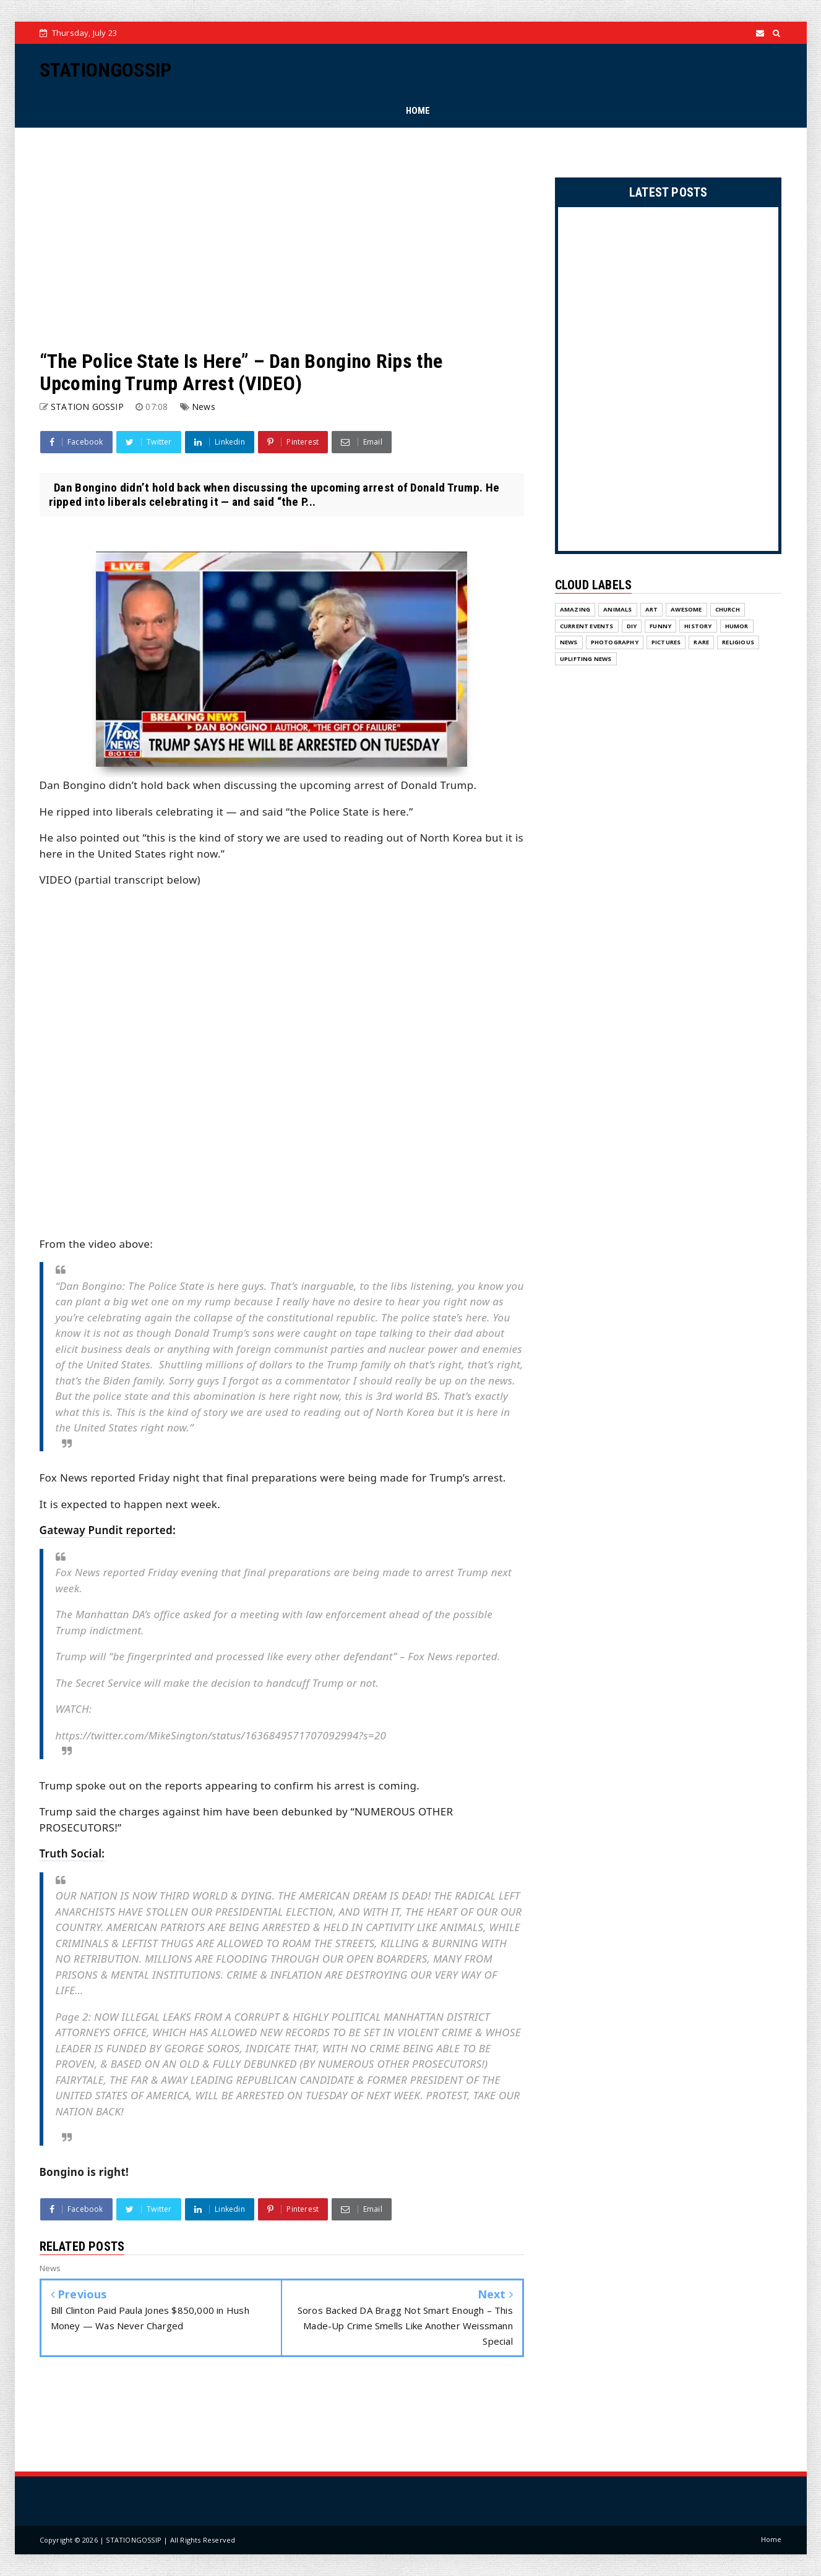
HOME (418, 110)
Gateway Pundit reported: (108, 1530)
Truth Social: (72, 1853)
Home (771, 2539)
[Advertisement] (282, 238)
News (203, 406)
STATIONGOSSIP (106, 70)
